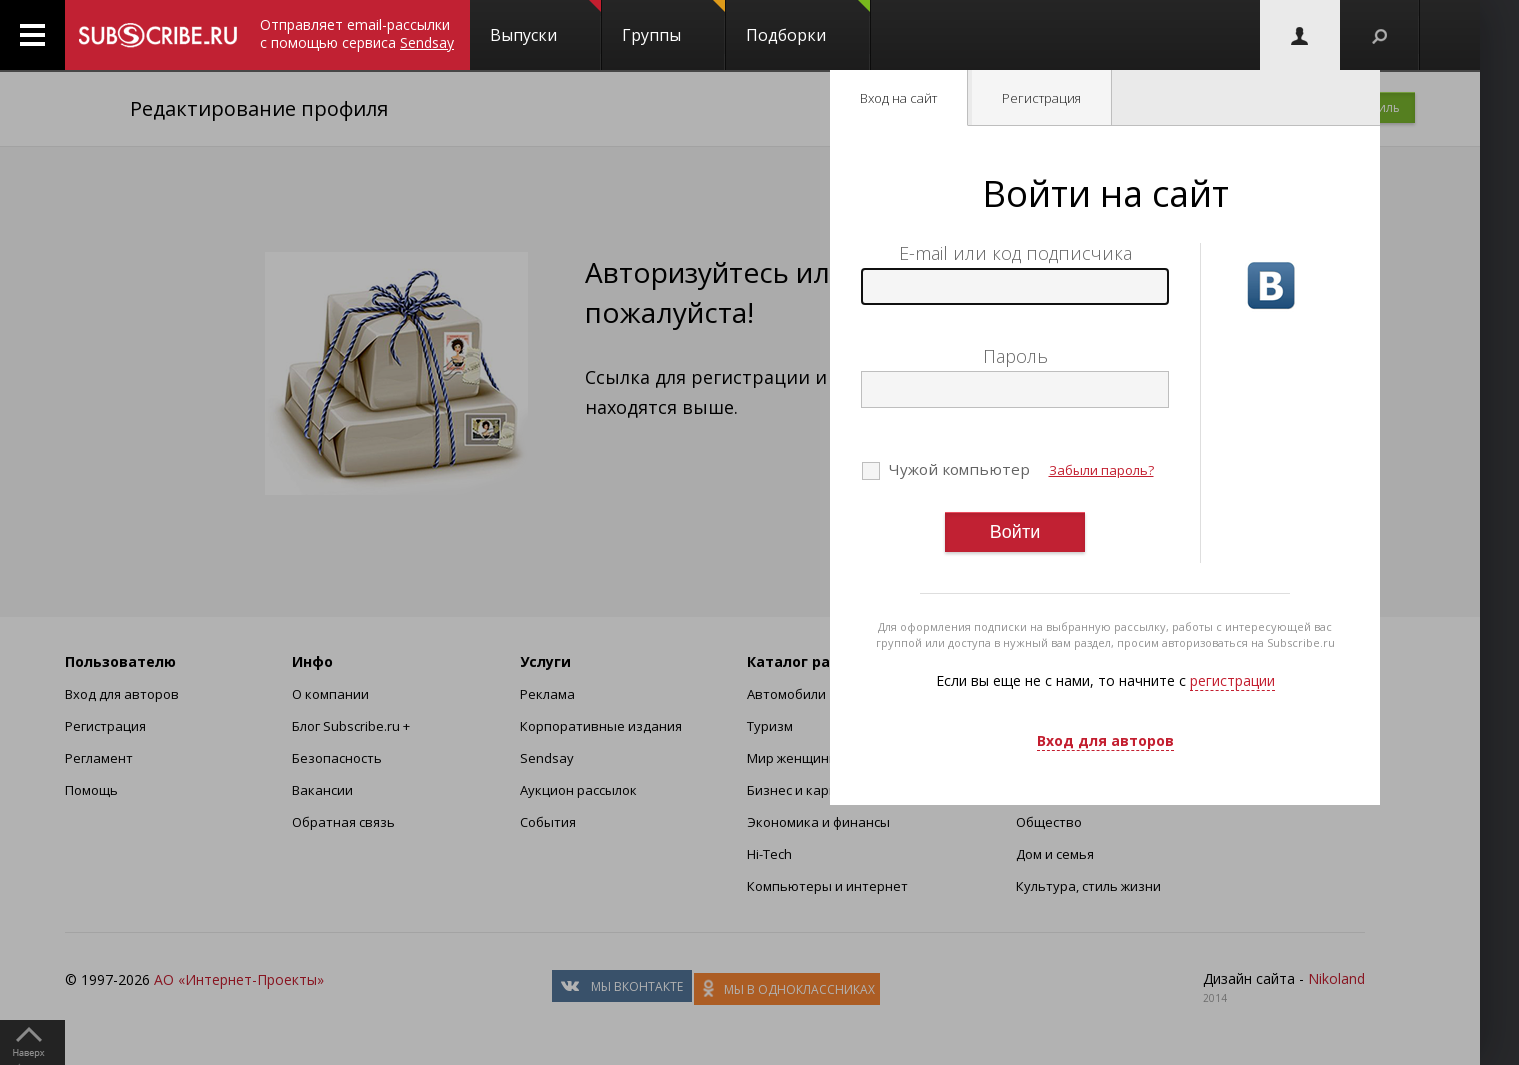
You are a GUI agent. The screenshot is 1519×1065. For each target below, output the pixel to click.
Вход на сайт (898, 98)
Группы (673, 23)
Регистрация (1041, 98)
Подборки (808, 23)
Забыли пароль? (1101, 470)
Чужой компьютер (957, 469)
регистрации (1232, 680)
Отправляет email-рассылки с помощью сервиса (357, 33)
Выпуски (545, 23)
